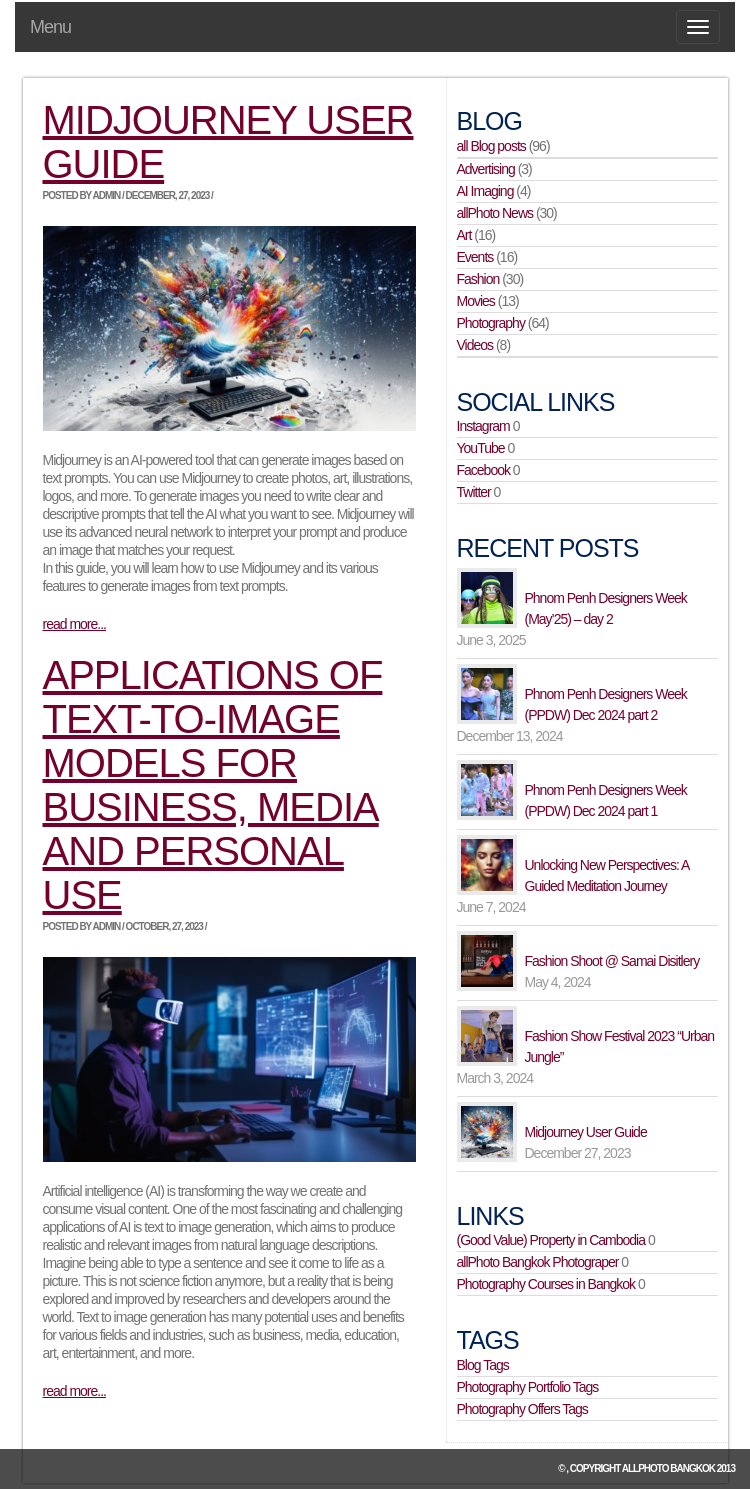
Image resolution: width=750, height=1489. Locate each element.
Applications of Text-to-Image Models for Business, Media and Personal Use (213, 785)
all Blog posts (491, 146)
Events (475, 257)
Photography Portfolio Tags (528, 1387)
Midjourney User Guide (586, 1132)
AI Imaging (485, 191)
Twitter (474, 492)
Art (464, 235)
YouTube (481, 448)
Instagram (483, 426)
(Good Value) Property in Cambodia (551, 1240)
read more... (74, 624)
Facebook (483, 470)
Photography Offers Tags (522, 1409)
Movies (476, 301)
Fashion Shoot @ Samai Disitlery (612, 961)
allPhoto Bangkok (668, 1468)
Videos (475, 345)
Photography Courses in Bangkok (546, 1284)
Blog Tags (483, 1365)
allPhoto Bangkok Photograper (538, 1262)
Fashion (478, 279)
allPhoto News (495, 213)
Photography (491, 323)
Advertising (486, 169)
